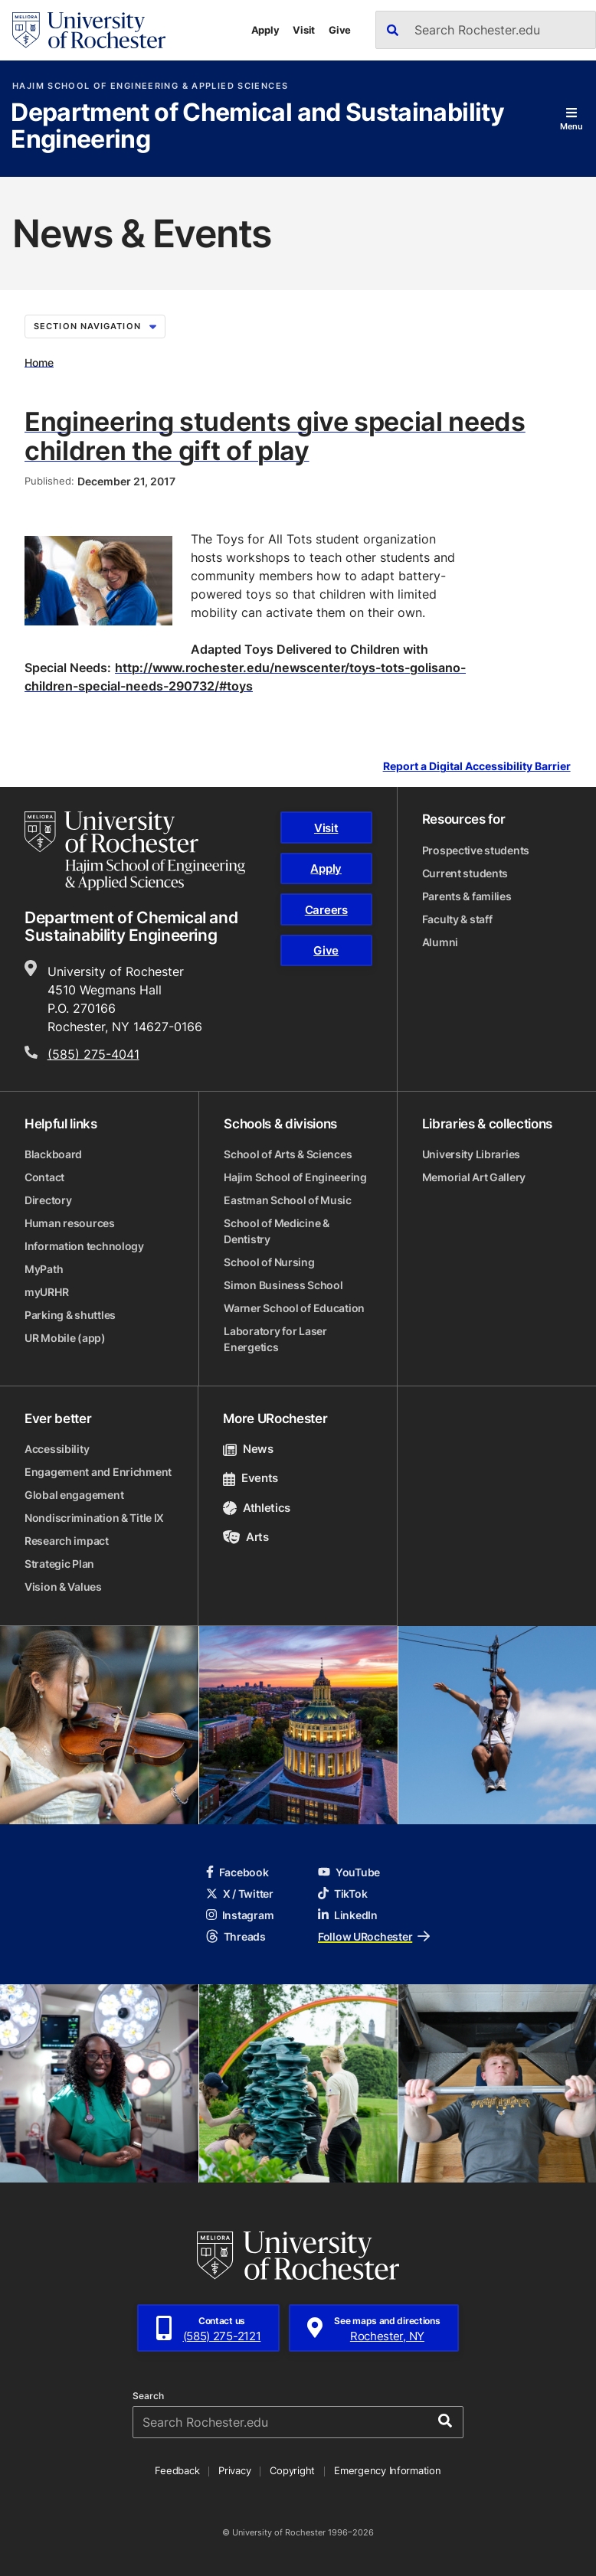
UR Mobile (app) (65, 1337)
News (248, 1449)
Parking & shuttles (70, 1315)
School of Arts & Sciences (288, 1154)
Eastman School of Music (288, 1200)
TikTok (342, 1893)
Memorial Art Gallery (474, 1177)
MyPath (44, 1269)
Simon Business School (283, 1285)
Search (148, 2396)
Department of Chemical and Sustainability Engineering (257, 126)
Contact (44, 1177)
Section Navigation (95, 326)
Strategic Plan (59, 1563)
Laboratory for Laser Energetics (275, 1339)
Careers (326, 910)
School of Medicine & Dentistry (276, 1231)
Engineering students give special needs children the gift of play (275, 436)
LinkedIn (348, 1915)
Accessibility (57, 1448)
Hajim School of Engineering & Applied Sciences (150, 86)
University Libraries (471, 1154)
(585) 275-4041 (93, 1054)
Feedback (177, 2470)
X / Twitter (239, 1893)
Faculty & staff (457, 919)
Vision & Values (63, 1586)
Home (39, 361)
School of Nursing (269, 1262)
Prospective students (475, 850)
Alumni (440, 942)
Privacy (234, 2470)
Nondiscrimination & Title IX (94, 1517)
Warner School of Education (294, 1308)
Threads (236, 1936)
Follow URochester (374, 1936)
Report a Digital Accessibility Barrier (477, 766)
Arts (245, 1537)
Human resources (70, 1223)
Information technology (84, 1246)
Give (340, 30)
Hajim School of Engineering (295, 1177)
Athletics (256, 1508)
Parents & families (467, 896)
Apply (265, 30)
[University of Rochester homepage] (88, 30)
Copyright (292, 2470)
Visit (304, 30)
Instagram (239, 1915)
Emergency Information (387, 2470)
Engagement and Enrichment (98, 1471)
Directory (48, 1200)
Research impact (67, 1540)
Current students (465, 873)
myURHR (46, 1292)
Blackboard (53, 1154)
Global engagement (74, 1494)
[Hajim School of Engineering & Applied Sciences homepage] (135, 850)
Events (250, 1478)
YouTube (349, 1872)
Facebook (237, 1872)
